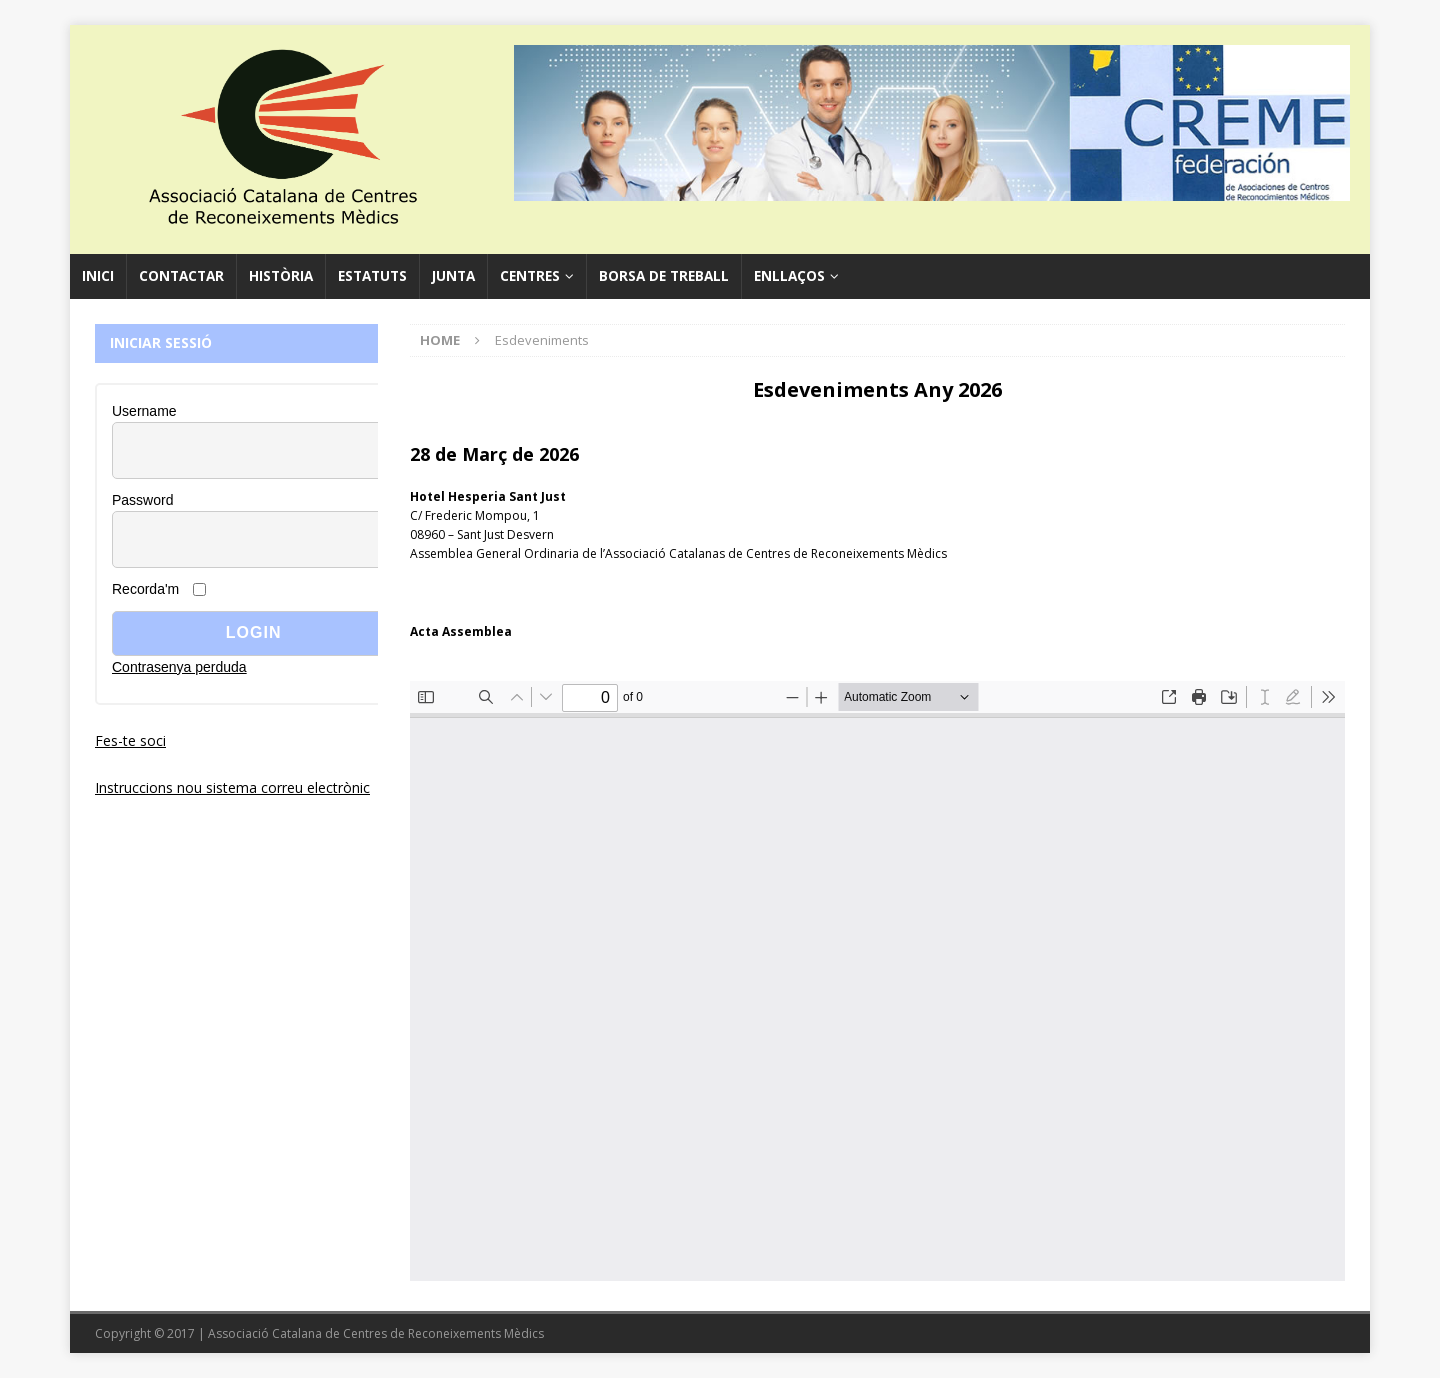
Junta (453, 276)
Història (281, 276)
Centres (530, 276)
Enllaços (789, 276)
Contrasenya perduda (179, 667)
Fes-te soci (130, 740)
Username (144, 411)
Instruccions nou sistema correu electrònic (232, 787)
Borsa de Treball (664, 276)
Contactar (181, 276)
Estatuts (372, 276)
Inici (98, 276)
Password (142, 500)
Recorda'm (145, 589)
